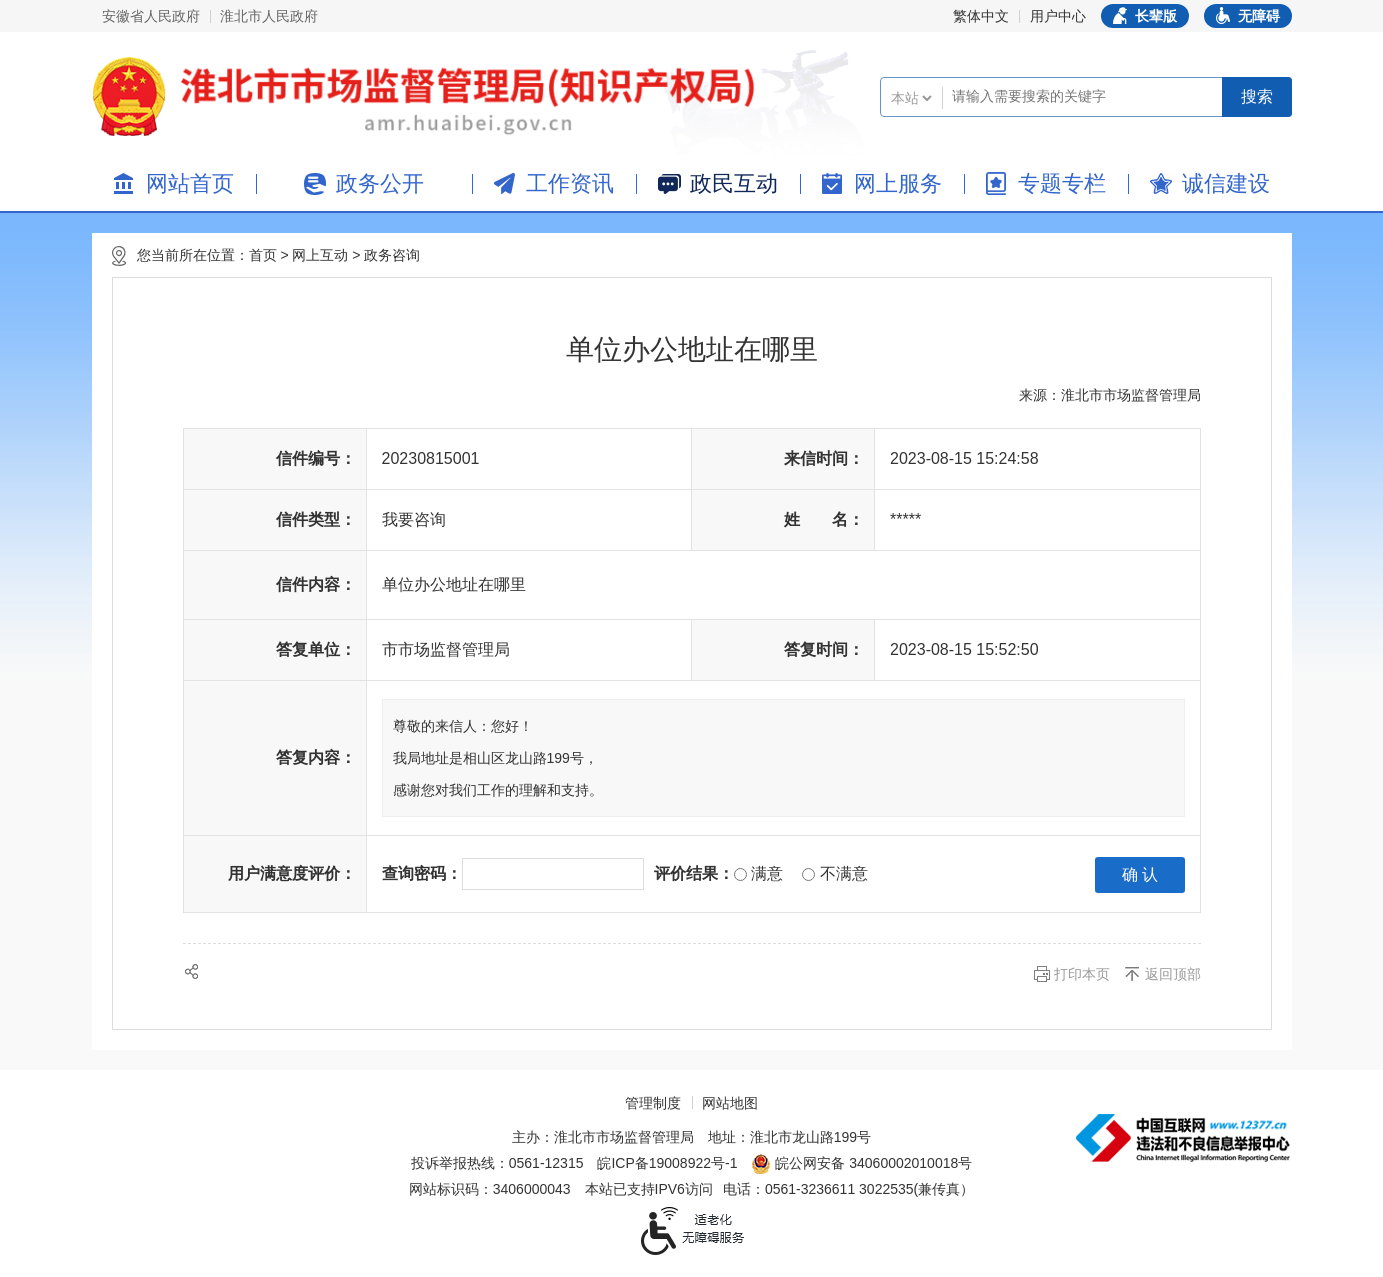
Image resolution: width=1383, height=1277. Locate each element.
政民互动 (734, 183)
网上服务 (898, 183)
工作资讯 (570, 183)
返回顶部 (1173, 974)
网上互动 (320, 255)
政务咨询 (392, 255)
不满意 (834, 873)
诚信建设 (1226, 183)
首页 (263, 255)
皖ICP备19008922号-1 (667, 1163)
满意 (758, 873)
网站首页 (190, 183)
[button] (1145, 16)
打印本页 (1082, 974)
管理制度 (653, 1103)
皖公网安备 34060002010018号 (861, 1164)
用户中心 (1058, 16)
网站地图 (730, 1103)
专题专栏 (1062, 183)
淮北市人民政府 (269, 16)
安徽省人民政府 (151, 16)
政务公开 (380, 183)
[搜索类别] (911, 98)
